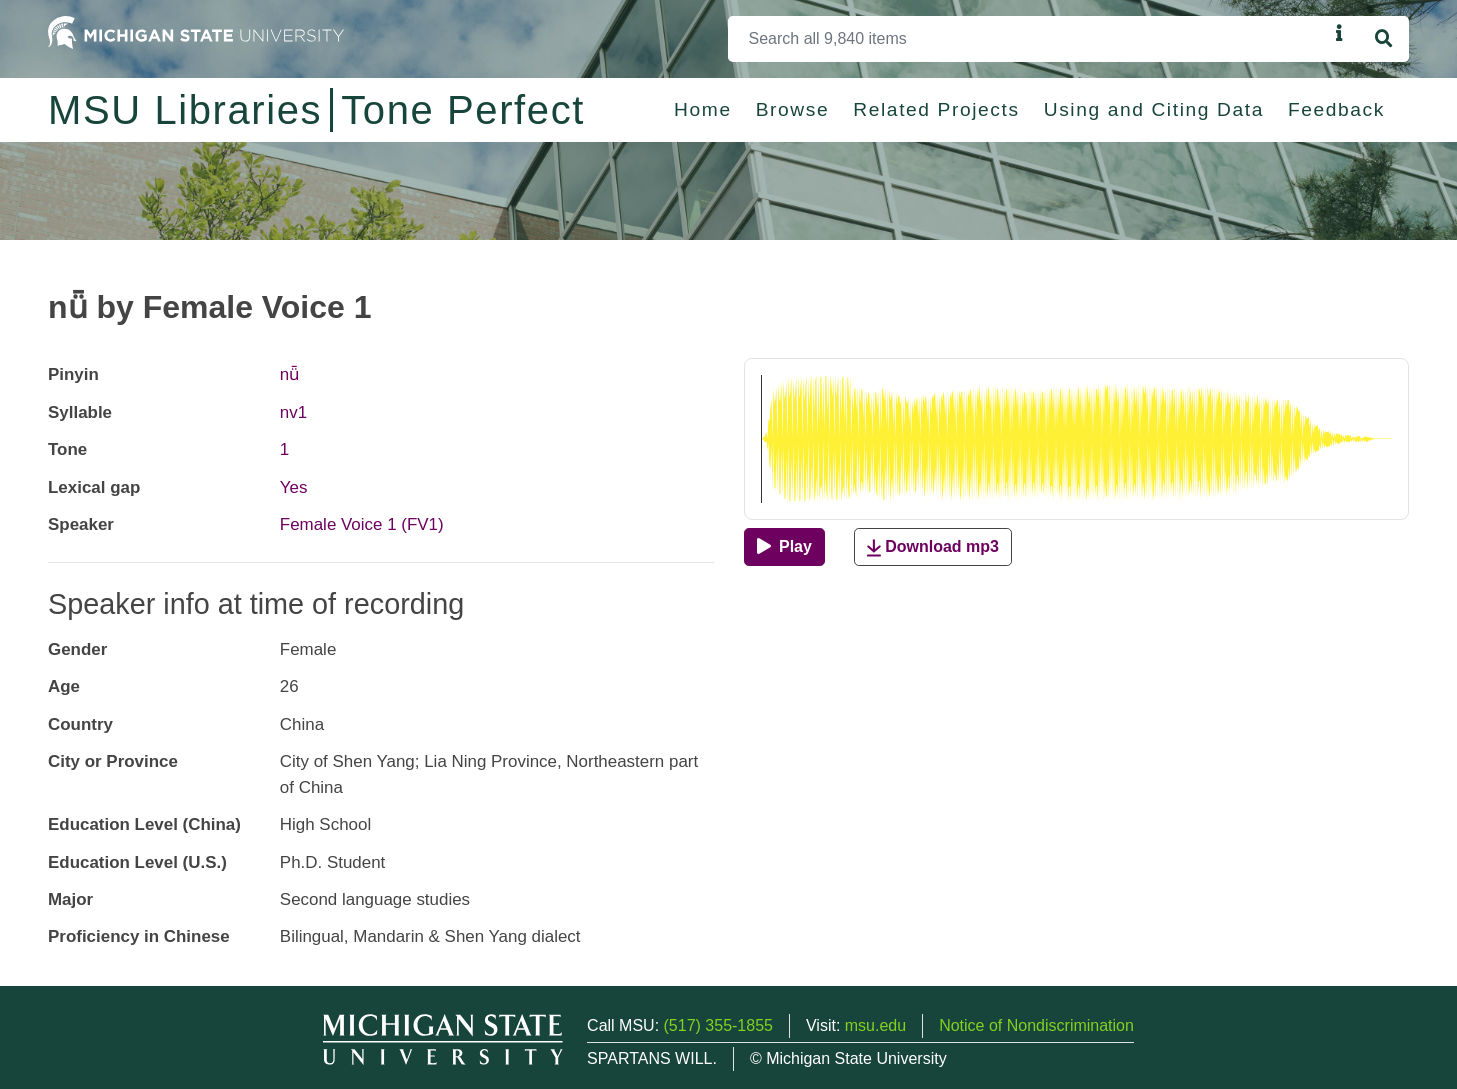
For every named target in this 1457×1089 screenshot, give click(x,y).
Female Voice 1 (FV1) (362, 524)
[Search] (1028, 39)
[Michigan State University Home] (196, 31)
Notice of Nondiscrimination (1036, 1025)
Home (703, 109)
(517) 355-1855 (718, 1025)
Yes (294, 487)
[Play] (784, 547)
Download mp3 (933, 547)
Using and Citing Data (1154, 109)
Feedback (1336, 109)
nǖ (289, 374)
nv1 (293, 412)
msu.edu (875, 1025)
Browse (793, 109)
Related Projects (936, 109)
